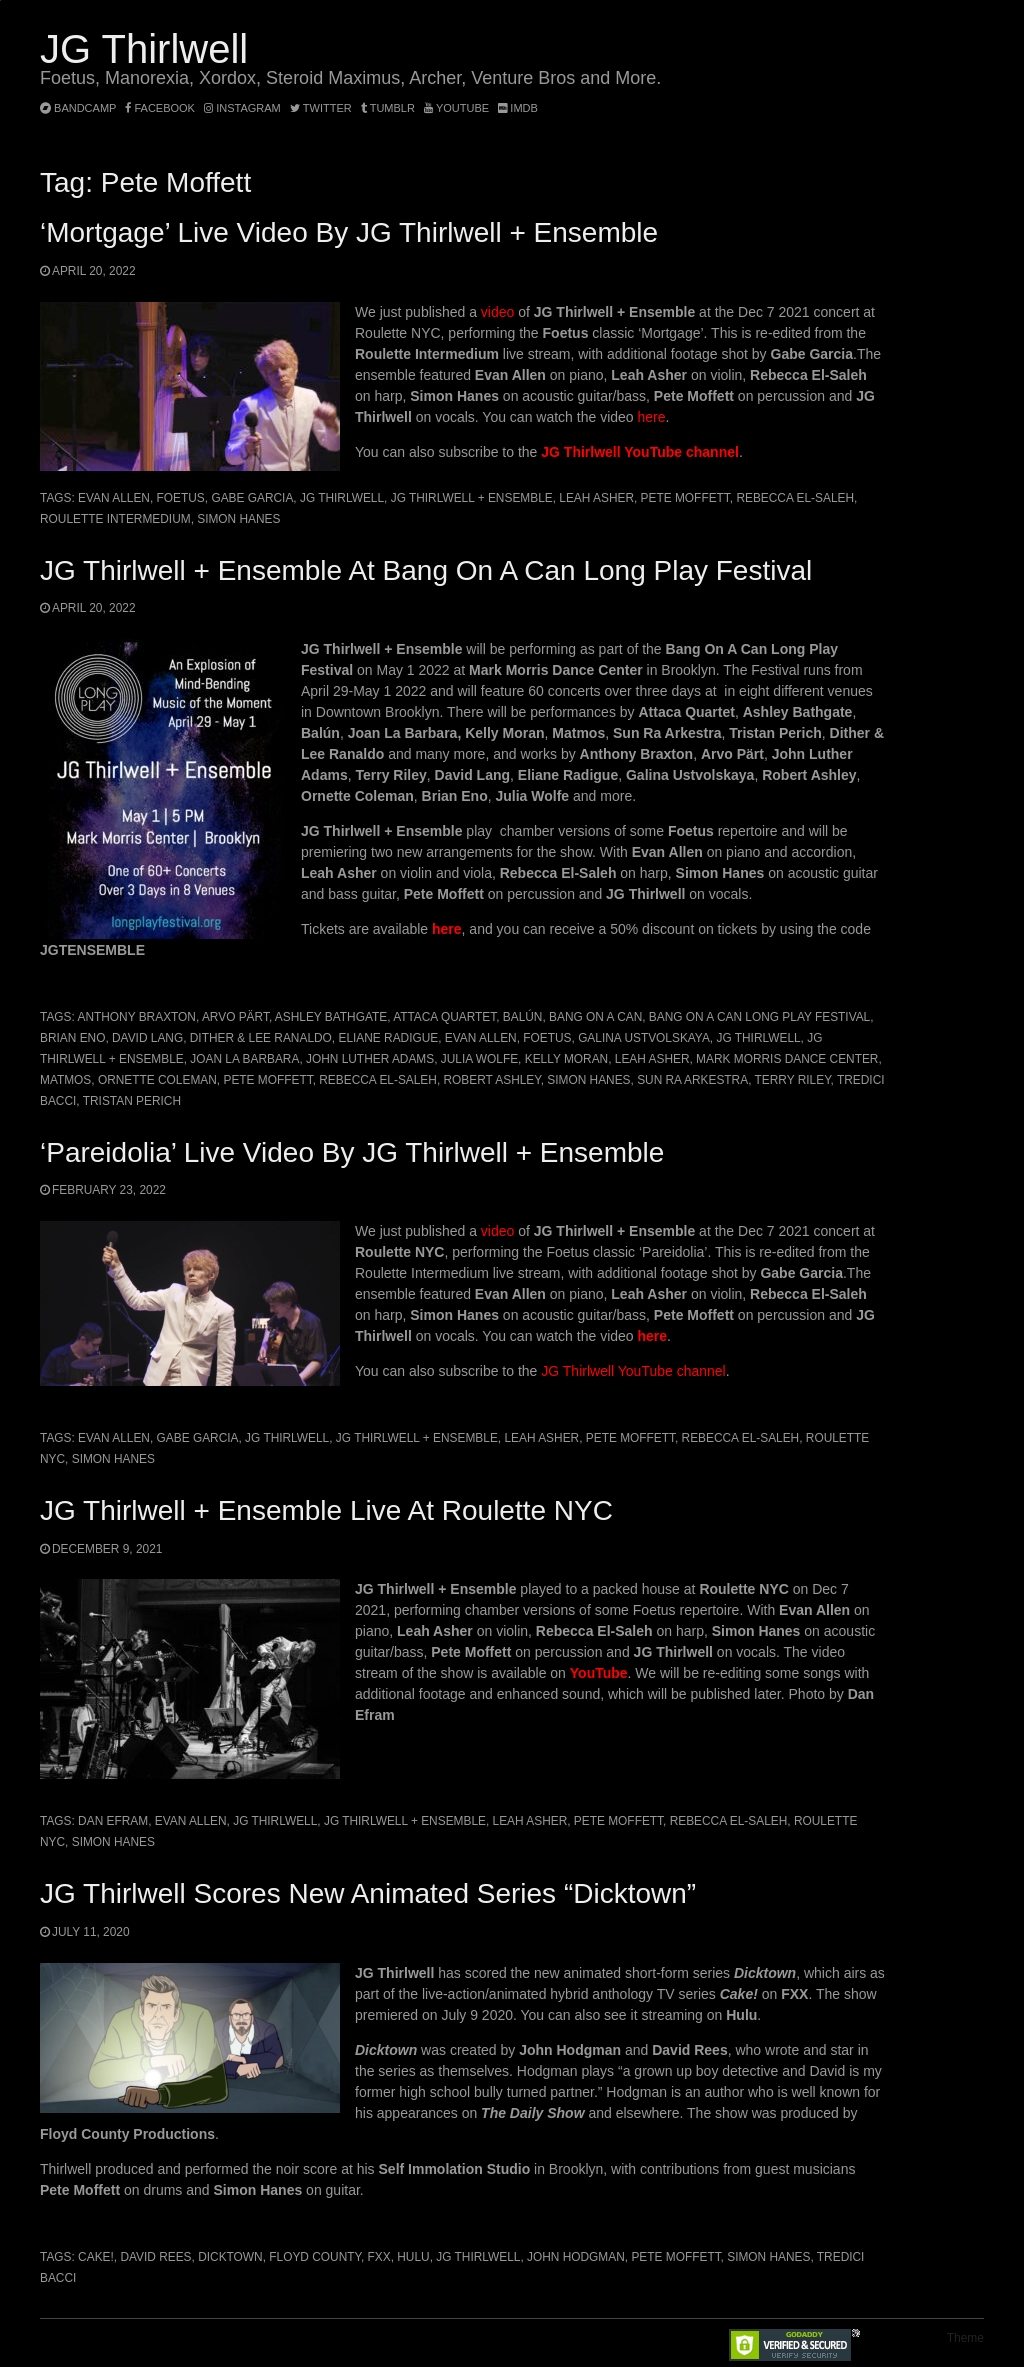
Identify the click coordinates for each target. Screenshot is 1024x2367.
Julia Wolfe (479, 1059)
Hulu (413, 2257)
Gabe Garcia (252, 498)
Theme (965, 2338)
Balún (523, 1017)
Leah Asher (596, 498)
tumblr (389, 108)
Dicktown (230, 2257)
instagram (242, 108)
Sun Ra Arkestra (692, 1080)
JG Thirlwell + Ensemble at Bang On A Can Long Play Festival (426, 570)
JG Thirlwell (144, 49)
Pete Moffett (685, 498)
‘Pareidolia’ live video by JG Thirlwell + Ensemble (352, 1152)
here (652, 417)
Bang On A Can (595, 1017)
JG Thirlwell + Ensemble (472, 498)
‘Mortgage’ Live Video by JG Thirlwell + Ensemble (349, 232)
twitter (321, 108)
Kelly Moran (566, 1059)
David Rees (155, 2257)
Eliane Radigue (388, 1038)
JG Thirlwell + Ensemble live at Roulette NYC (326, 1510)
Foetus (181, 498)
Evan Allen (114, 498)
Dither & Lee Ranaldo (261, 1038)
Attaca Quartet (444, 1017)
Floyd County (315, 2257)
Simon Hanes (238, 519)
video (497, 312)
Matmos (65, 1080)
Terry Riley (793, 1080)
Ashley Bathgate (331, 1017)
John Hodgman (576, 2257)
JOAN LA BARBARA (244, 1059)
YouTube (456, 108)
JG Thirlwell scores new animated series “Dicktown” (368, 1893)
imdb (518, 108)
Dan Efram (113, 1821)
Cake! (96, 2257)
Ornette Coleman (157, 1080)
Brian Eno (72, 1038)
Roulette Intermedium (115, 519)
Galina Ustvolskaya (644, 1038)
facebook (160, 108)
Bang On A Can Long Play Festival (759, 1017)
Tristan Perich (132, 1101)
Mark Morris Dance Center (787, 1059)
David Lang (147, 1038)
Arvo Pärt (235, 1017)
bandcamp (78, 108)
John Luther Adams (370, 1059)
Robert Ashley (492, 1080)
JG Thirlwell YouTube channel (640, 452)
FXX (379, 2257)
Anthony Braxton (136, 1017)
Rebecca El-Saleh (795, 498)
